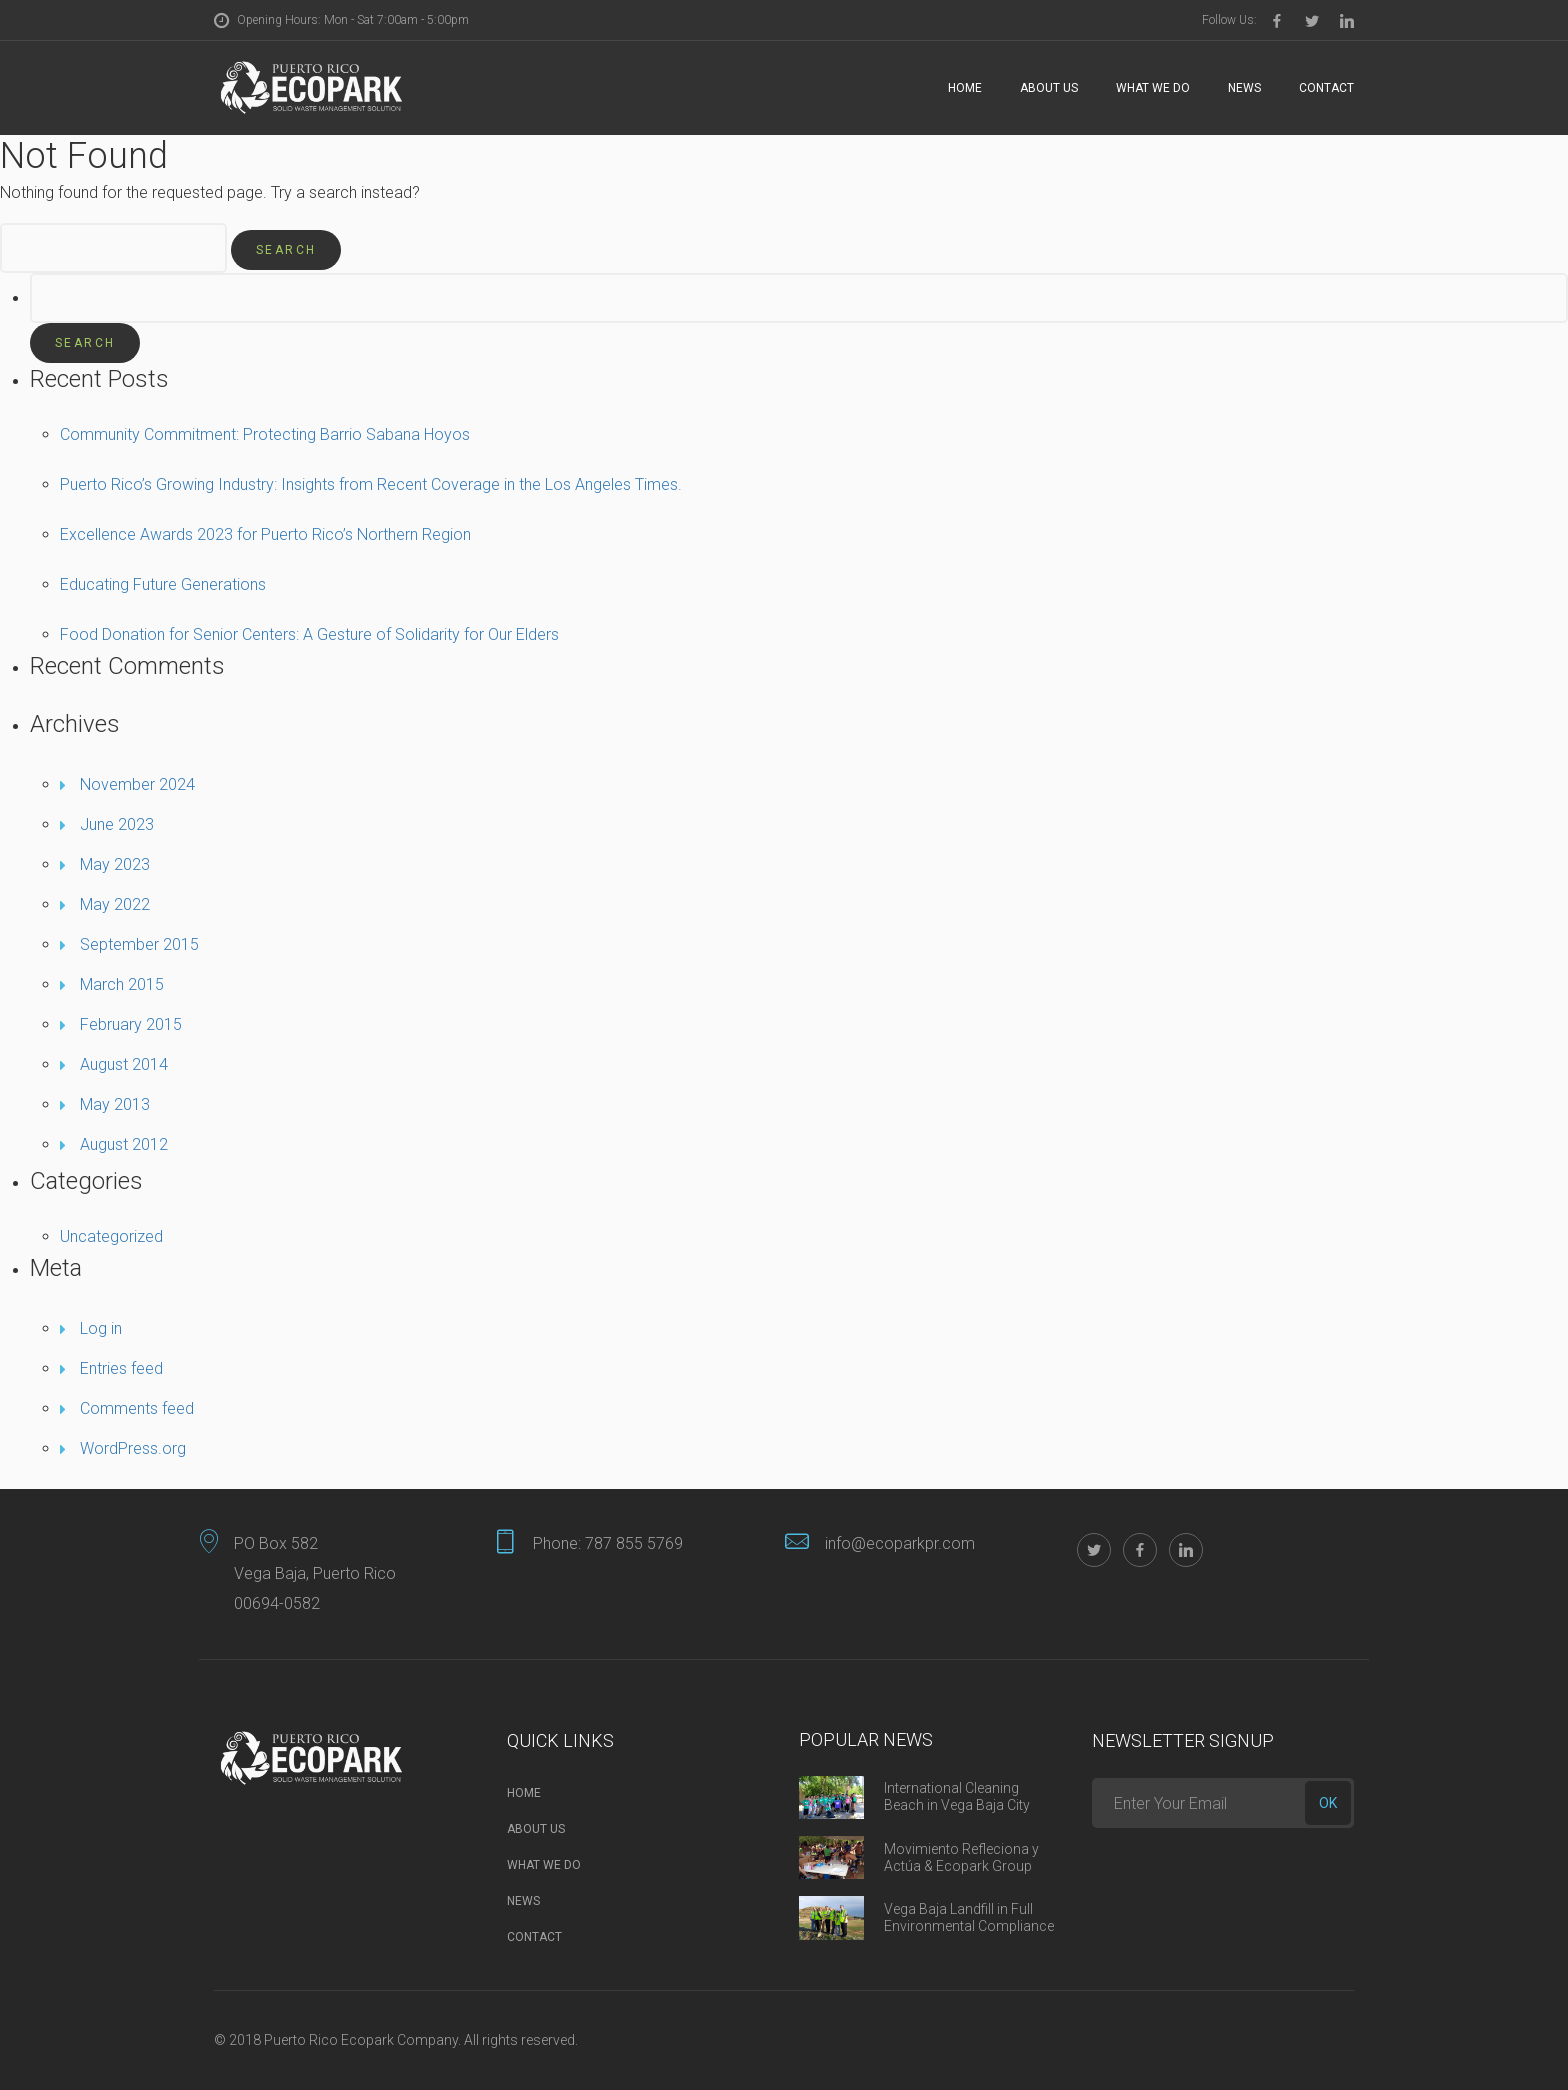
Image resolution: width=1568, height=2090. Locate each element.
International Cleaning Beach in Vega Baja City (957, 1796)
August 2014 (124, 1064)
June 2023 (117, 824)
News (1244, 88)
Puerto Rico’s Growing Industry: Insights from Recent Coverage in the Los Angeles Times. (371, 484)
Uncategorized (111, 1236)
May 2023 (115, 864)
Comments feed (137, 1408)
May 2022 (115, 904)
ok (1328, 1803)
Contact (1326, 88)
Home (965, 88)
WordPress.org (133, 1448)
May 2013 (115, 1104)
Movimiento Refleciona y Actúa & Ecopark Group (961, 1857)
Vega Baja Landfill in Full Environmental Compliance (969, 1917)
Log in (101, 1328)
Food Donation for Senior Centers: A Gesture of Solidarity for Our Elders (309, 634)
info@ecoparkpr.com (900, 1543)
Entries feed (121, 1368)
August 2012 (124, 1144)
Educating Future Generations (163, 584)
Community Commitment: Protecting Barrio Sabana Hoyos (265, 434)
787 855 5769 (634, 1543)
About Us (1049, 88)
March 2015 (122, 984)
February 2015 (131, 1024)
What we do (1153, 88)
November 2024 (137, 784)
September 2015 (139, 944)
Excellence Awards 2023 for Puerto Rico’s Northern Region (265, 534)
